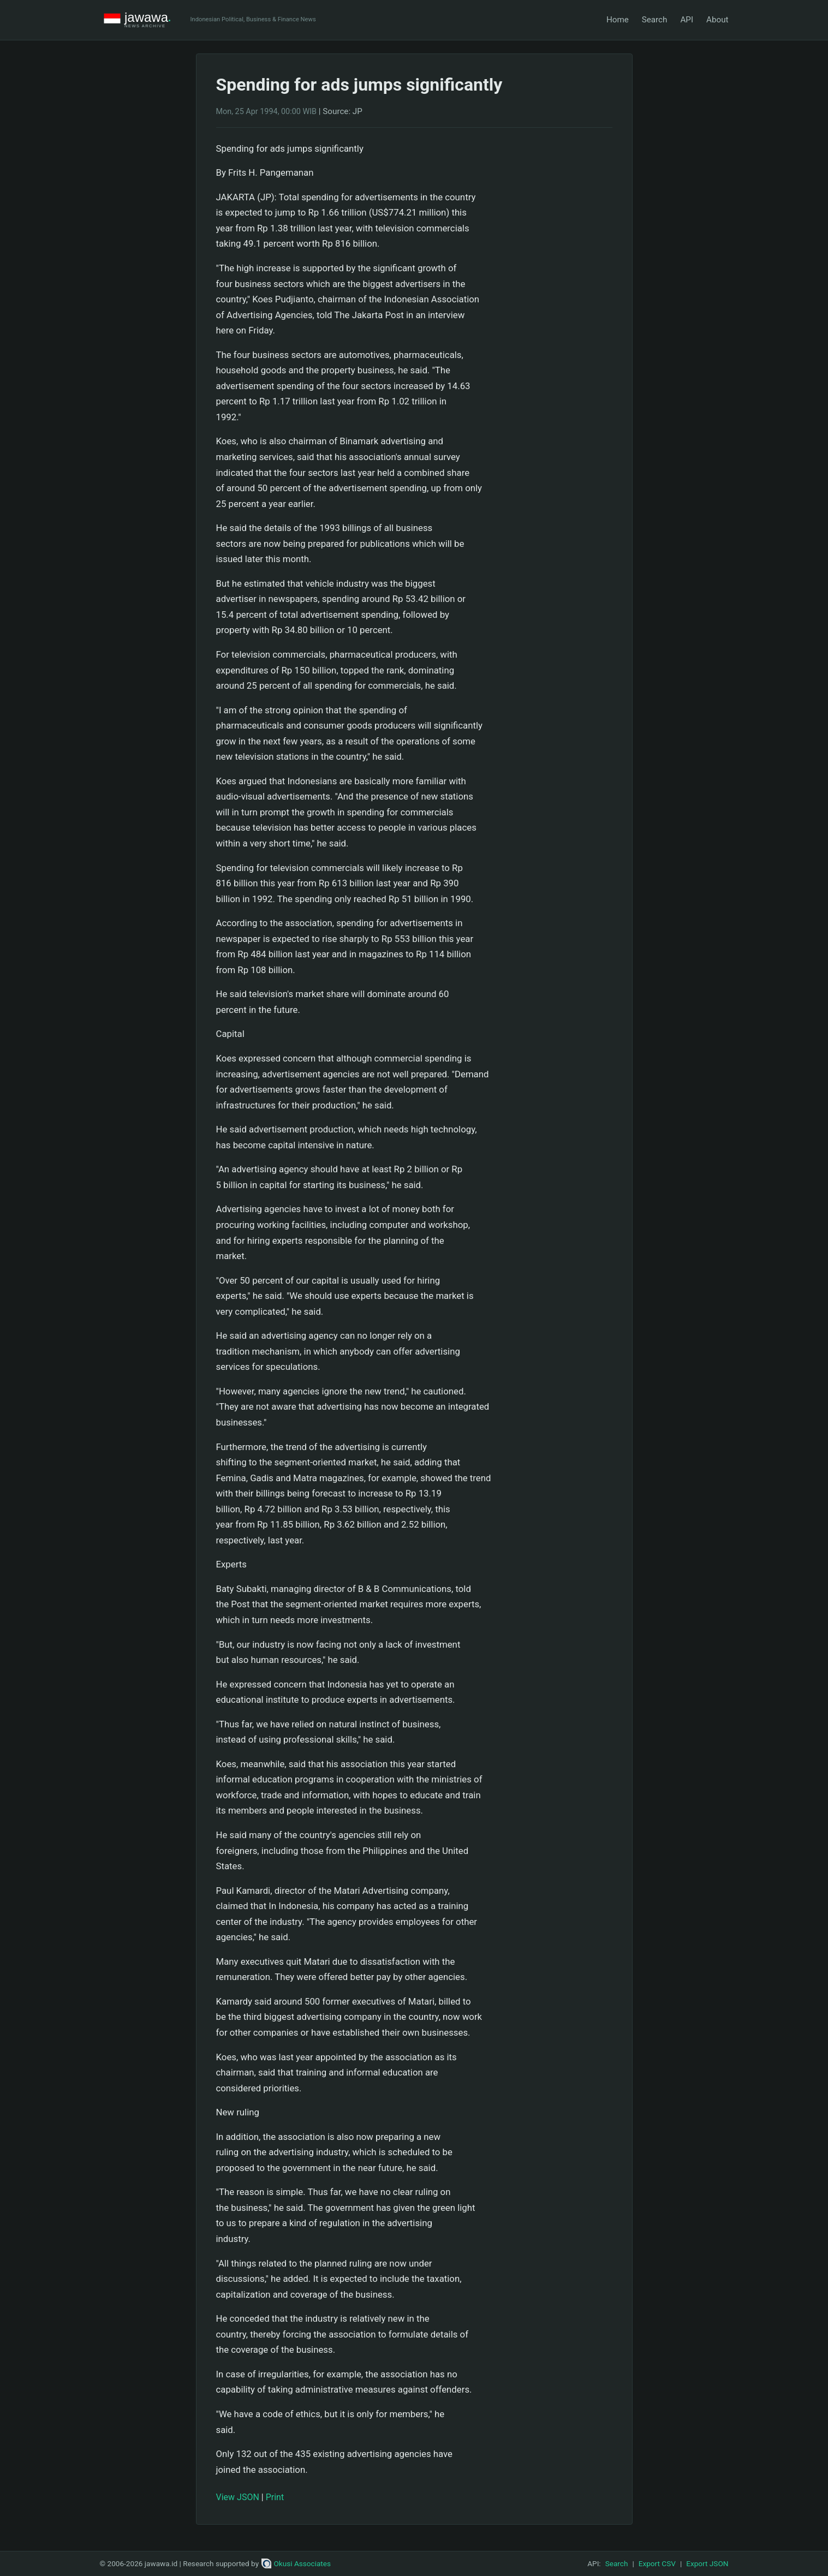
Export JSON (707, 2563)
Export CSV (657, 2563)
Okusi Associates (296, 2563)
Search (655, 20)
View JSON (237, 2497)
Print (275, 2497)
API (686, 20)
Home (617, 20)
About (717, 20)
